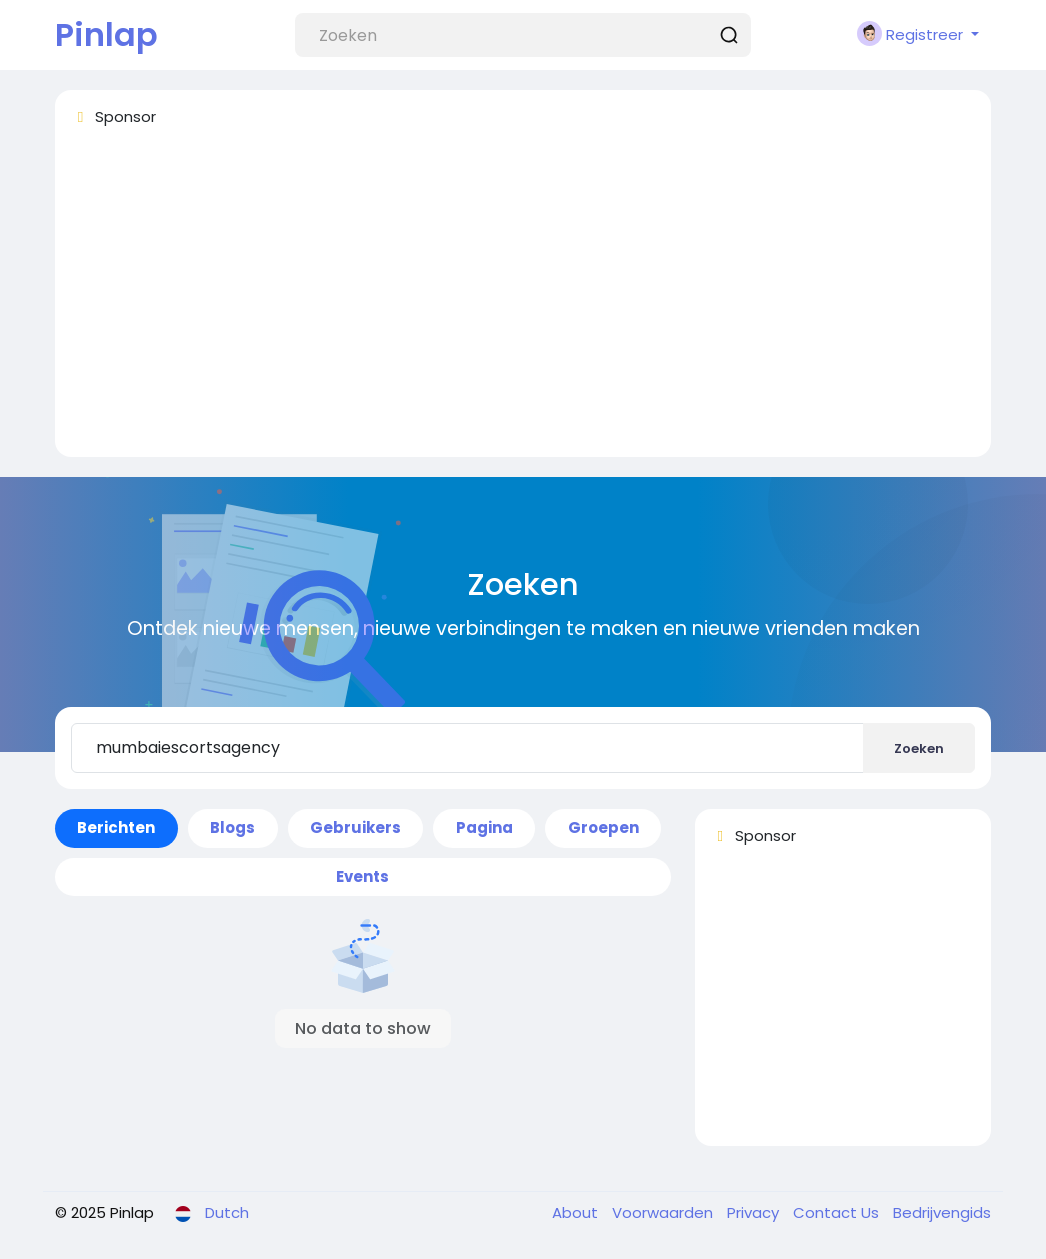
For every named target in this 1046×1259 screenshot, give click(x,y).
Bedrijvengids (942, 1212)
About (577, 1212)
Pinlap (106, 34)
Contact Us (838, 1212)
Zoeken (919, 748)
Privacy (755, 1212)
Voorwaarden (664, 1212)
